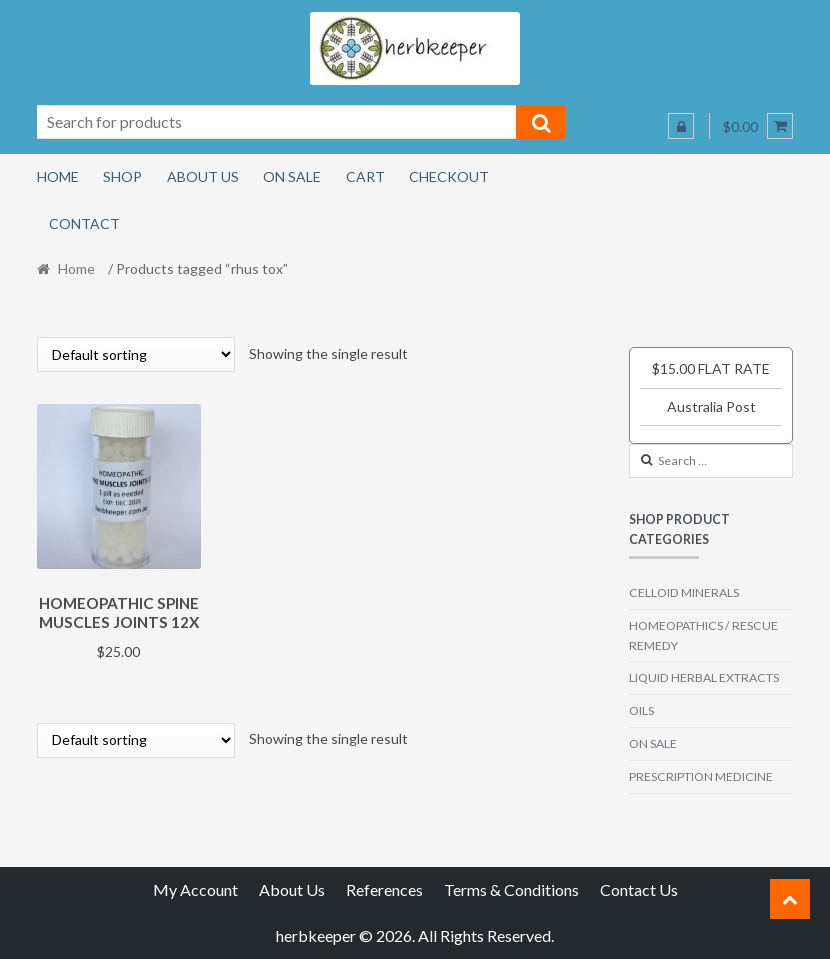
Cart (365, 176)
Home (58, 176)
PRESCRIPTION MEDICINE (701, 776)
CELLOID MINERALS (684, 592)
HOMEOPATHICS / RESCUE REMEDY (703, 635)
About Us (203, 176)
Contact (84, 223)
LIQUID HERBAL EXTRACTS (704, 677)
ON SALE (653, 743)
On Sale (292, 176)
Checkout (449, 176)
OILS (641, 710)
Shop (122, 176)
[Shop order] (136, 354)
